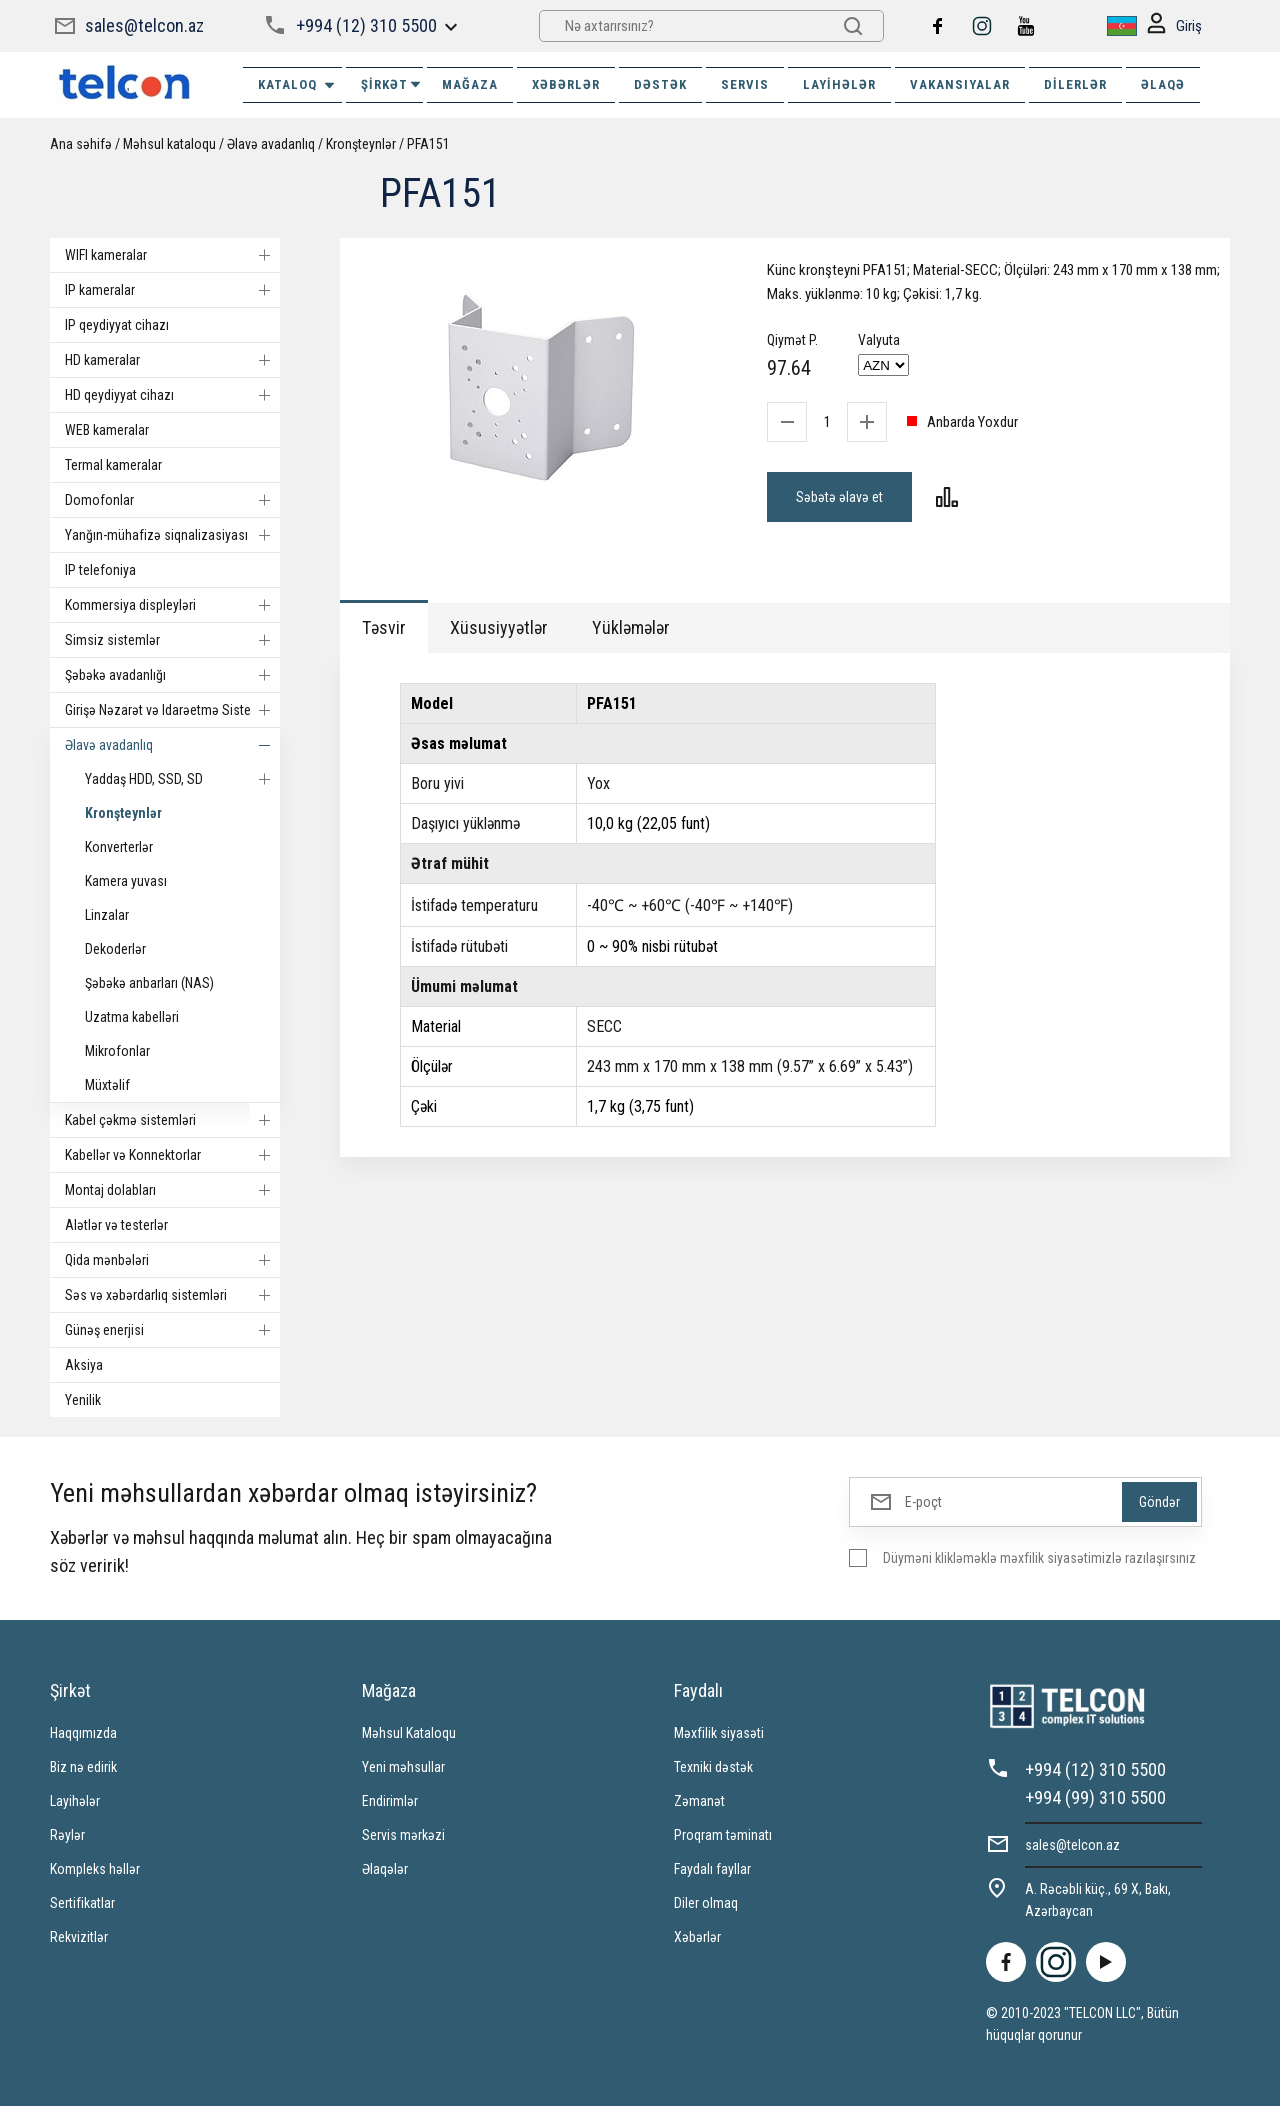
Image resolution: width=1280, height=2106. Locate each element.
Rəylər (67, 1835)
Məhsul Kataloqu (409, 1733)
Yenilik (83, 1400)
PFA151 (428, 144)
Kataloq (297, 85)
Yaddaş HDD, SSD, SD (182, 779)
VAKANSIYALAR (960, 84)
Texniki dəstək (713, 1767)
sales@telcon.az (144, 25)
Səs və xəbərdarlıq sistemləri (172, 1295)
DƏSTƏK (660, 84)
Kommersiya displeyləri (172, 605)
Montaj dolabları (172, 1190)
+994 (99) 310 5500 (1095, 1797)
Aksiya (84, 1365)
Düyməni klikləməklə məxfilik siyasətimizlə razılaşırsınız (1039, 1558)
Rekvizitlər (79, 1937)
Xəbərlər (697, 1937)
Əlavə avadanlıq (271, 144)
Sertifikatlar (82, 1903)
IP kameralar (172, 290)
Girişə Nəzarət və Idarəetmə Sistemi (172, 710)
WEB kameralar (107, 430)
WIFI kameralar (172, 255)
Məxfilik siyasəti (719, 1733)
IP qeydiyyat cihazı (117, 325)
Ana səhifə (81, 144)
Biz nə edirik (83, 1767)
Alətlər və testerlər (116, 1225)
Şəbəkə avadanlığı (172, 675)
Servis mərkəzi (403, 1835)
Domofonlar (172, 500)
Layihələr (839, 84)
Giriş (1174, 26)
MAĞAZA (470, 84)
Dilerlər (1075, 84)
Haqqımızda (83, 1733)
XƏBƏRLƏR (566, 84)
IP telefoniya (100, 570)
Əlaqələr (385, 1869)
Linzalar (107, 915)
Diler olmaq (706, 1903)
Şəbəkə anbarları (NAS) (149, 983)
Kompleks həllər (95, 1869)
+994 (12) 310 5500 (366, 25)
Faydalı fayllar (712, 1869)
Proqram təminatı (723, 1835)
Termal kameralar (113, 465)
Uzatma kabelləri (132, 1017)
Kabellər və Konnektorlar (172, 1155)
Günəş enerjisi (172, 1330)
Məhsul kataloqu (169, 144)
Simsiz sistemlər (172, 640)
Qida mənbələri (172, 1260)
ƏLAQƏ (1163, 84)
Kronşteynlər (361, 144)
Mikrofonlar (117, 1051)
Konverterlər (119, 847)
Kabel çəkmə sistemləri (172, 1120)
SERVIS (745, 84)
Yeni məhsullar (403, 1767)
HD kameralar (172, 360)
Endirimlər (390, 1801)
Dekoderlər (115, 949)
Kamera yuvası (126, 881)
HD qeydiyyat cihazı (172, 395)
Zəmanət (699, 1801)
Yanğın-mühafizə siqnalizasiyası (172, 535)
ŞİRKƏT (392, 84)
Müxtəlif (107, 1085)
